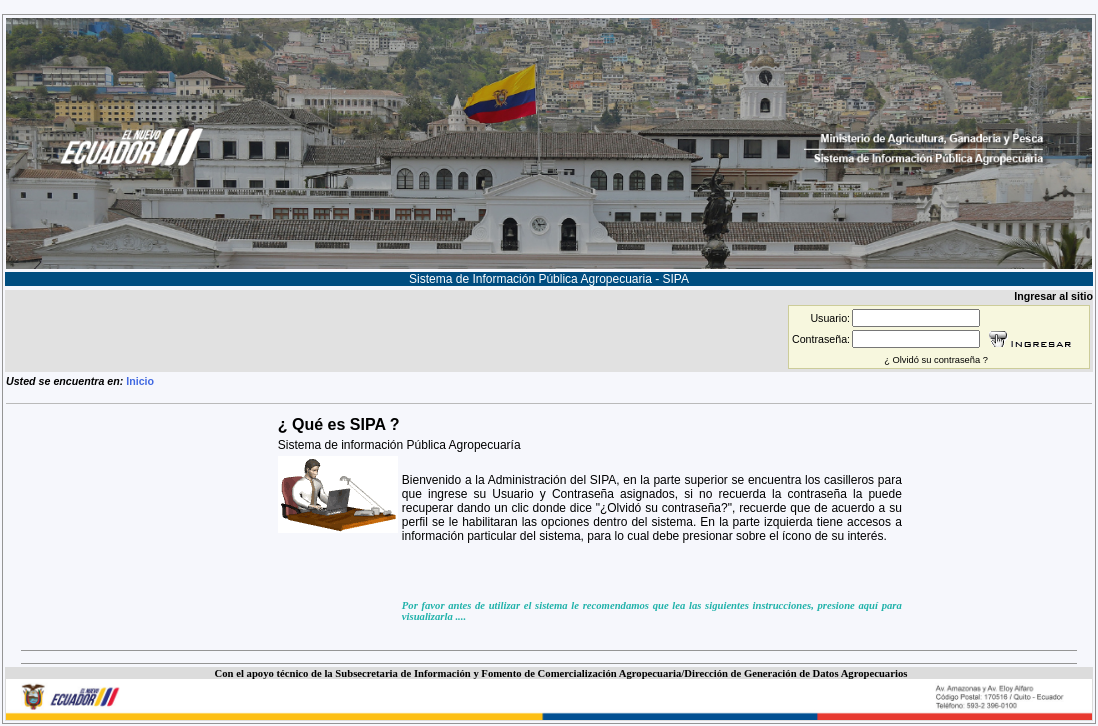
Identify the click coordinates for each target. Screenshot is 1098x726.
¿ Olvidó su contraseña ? (936, 360)
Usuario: (830, 318)
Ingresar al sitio (1053, 296)
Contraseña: (821, 339)
